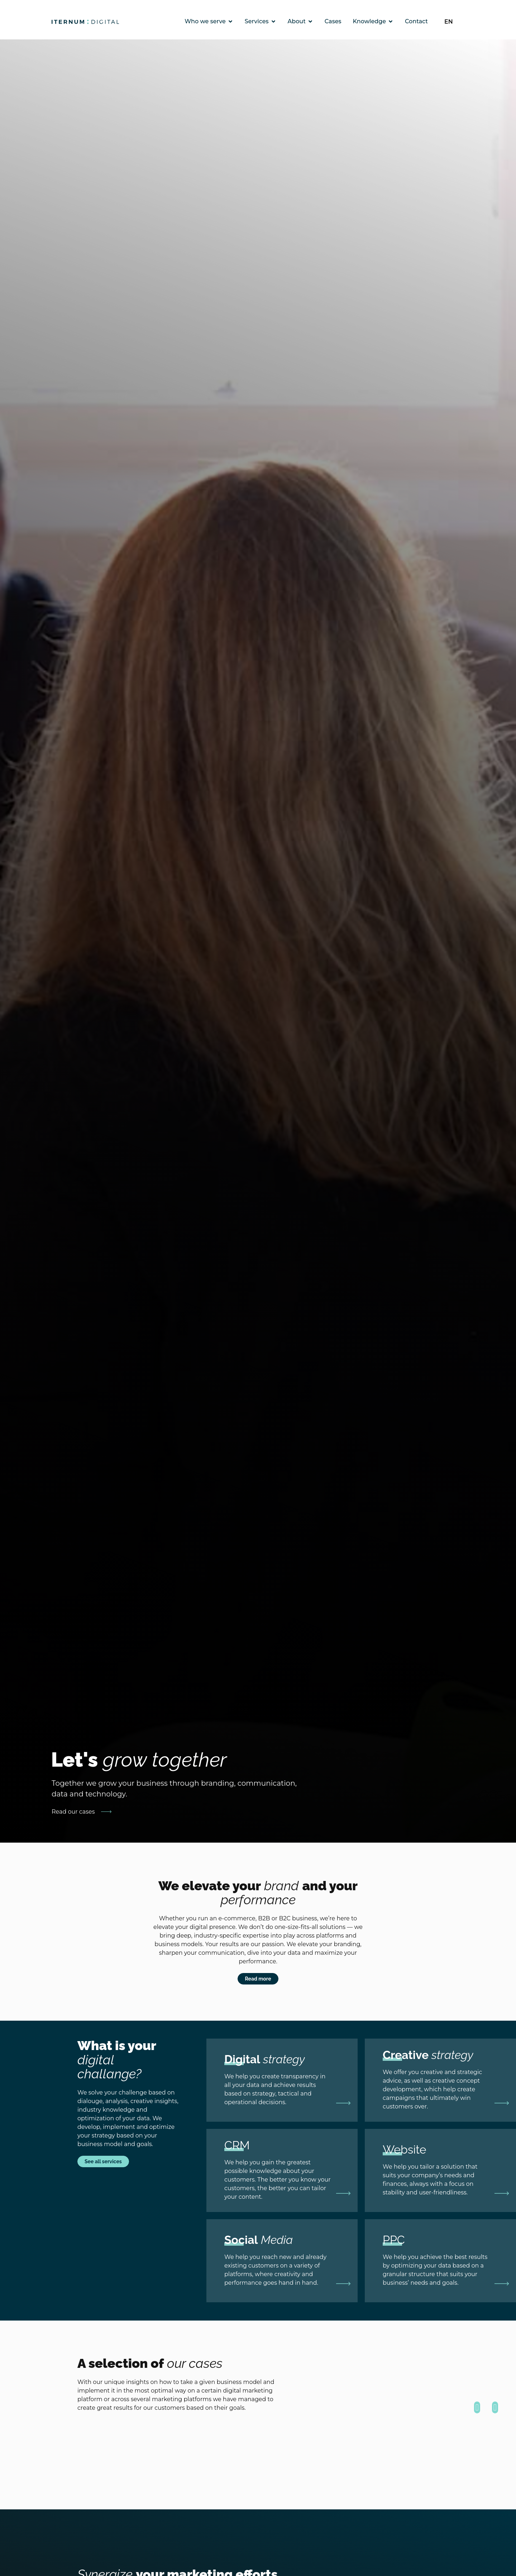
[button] (477, 2407)
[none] (452, 22)
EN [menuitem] (448, 21)
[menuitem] (452, 22)
